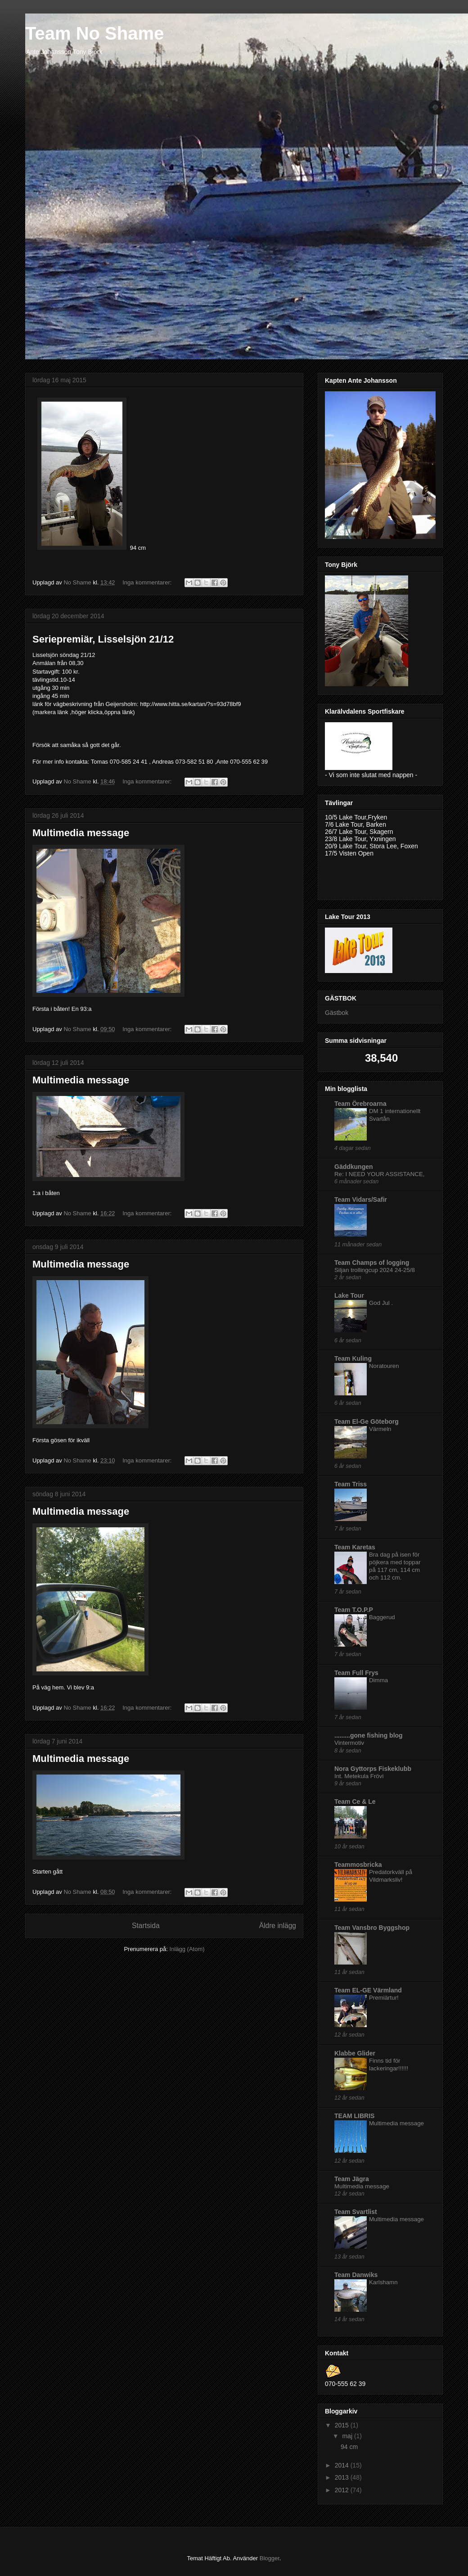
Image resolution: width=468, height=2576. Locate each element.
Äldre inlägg (277, 1925)
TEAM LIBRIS (354, 2115)
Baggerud (382, 1617)
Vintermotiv (349, 1742)
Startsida (146, 1925)
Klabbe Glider (354, 2053)
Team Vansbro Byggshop (372, 1927)
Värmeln (380, 1429)
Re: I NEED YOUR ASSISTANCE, (379, 1174)
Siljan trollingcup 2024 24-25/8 (374, 1270)
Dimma (378, 1680)
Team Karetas (354, 1547)
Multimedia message (80, 832)
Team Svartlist (355, 2211)
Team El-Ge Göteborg (366, 1421)
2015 (343, 2425)
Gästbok (336, 1012)
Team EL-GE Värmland (368, 1990)
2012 (343, 2490)
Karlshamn (383, 2282)
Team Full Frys (356, 1672)
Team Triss (350, 1484)
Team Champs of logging (371, 1262)
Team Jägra (351, 2178)
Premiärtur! (384, 1997)
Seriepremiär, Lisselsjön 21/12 (103, 638)
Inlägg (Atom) (187, 1948)
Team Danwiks (356, 2274)
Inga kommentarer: (147, 582)
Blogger (269, 2558)
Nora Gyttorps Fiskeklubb (372, 1768)
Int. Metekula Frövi (358, 1776)
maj (348, 2436)
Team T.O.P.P (353, 1609)
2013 (343, 2477)
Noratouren (384, 1366)
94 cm (351, 2446)
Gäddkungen (353, 1166)
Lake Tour (349, 1295)
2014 (343, 2465)
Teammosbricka (358, 1864)
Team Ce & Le (355, 1801)
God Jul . (381, 1302)
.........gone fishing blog (368, 1735)
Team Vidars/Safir (360, 1199)
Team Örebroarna (360, 1103)
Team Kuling (353, 1358)
